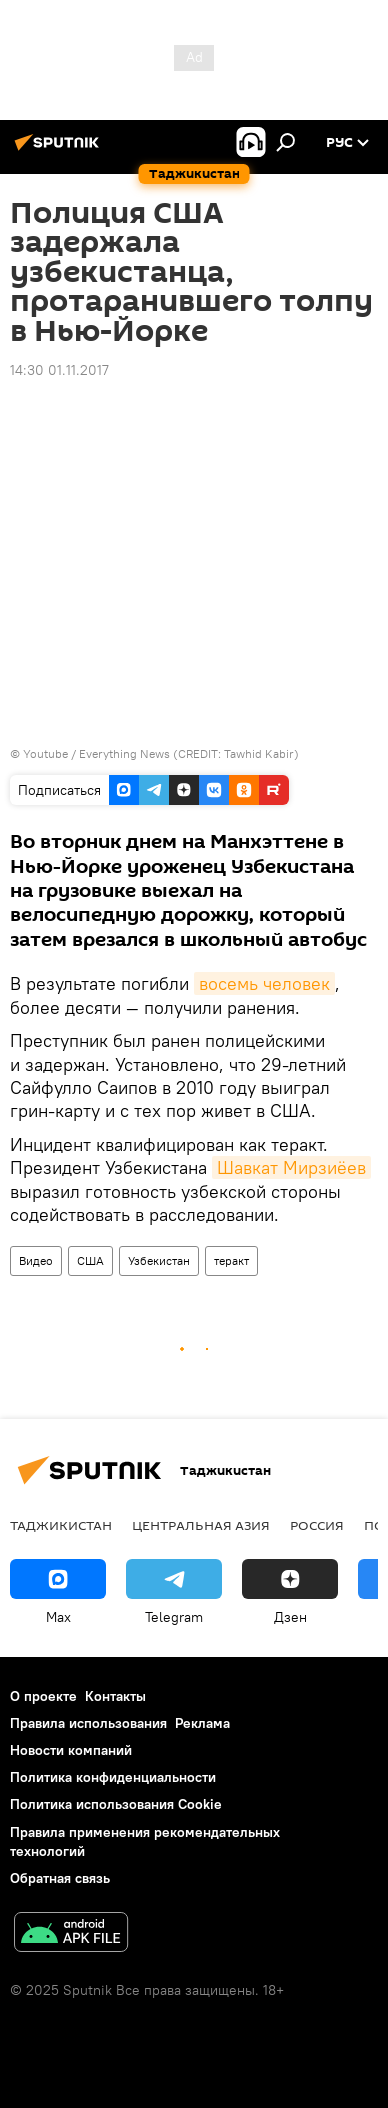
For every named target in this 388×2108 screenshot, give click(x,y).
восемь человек (264, 983)
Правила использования (88, 1723)
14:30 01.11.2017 (59, 370)
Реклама (202, 1723)
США (90, 1260)
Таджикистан (61, 1525)
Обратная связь (60, 1878)
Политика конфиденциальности (113, 1777)
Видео (36, 1260)
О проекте (43, 1696)
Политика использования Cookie (116, 1804)
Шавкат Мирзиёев (291, 1167)
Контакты (115, 1696)
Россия (317, 1525)
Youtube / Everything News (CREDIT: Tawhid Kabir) (161, 753)
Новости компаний (71, 1750)
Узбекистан (159, 1260)
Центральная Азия (201, 1525)
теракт (231, 1260)
